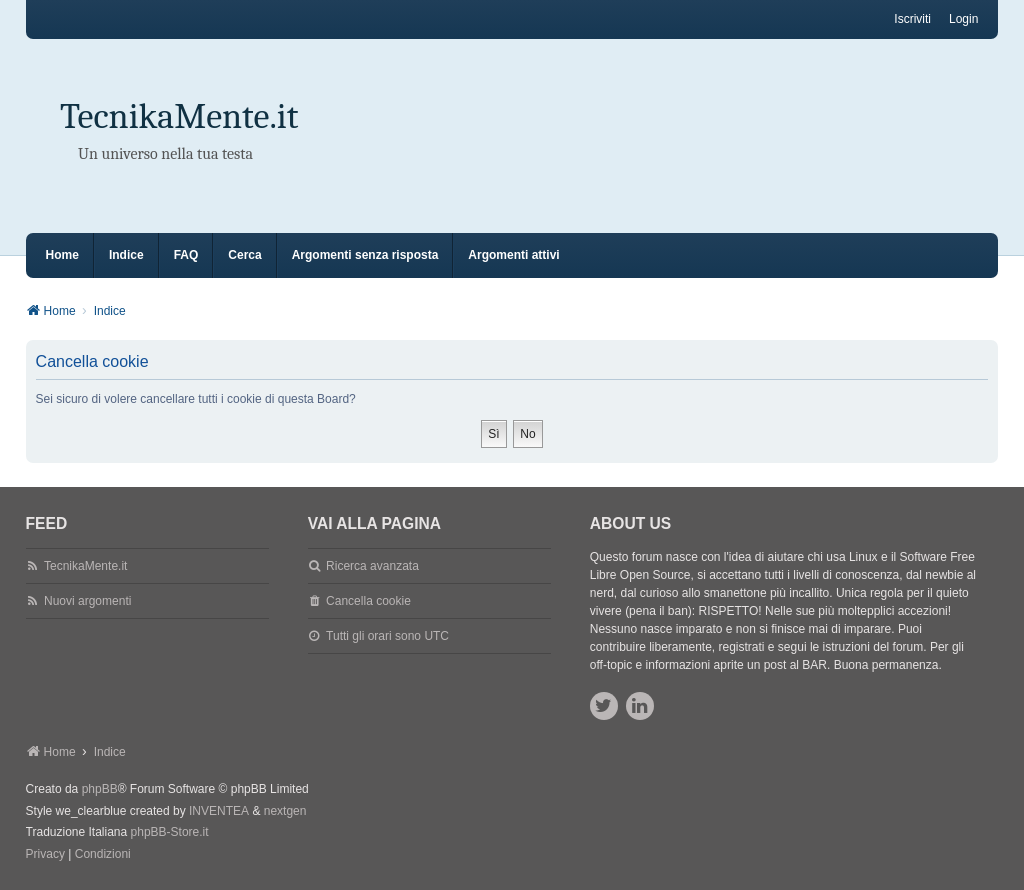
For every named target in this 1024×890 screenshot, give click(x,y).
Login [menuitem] (963, 19)
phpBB (100, 789)
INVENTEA (219, 811)
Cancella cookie (368, 601)
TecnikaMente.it (179, 116)
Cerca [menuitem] (244, 255)
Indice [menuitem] (126, 255)
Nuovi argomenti (87, 601)
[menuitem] (45, 855)
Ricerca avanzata (372, 566)
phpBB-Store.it (170, 832)
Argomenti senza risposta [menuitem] (365, 255)
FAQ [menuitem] (186, 255)
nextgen (285, 811)
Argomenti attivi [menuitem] (513, 255)
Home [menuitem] (62, 255)
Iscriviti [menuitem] (912, 19)
